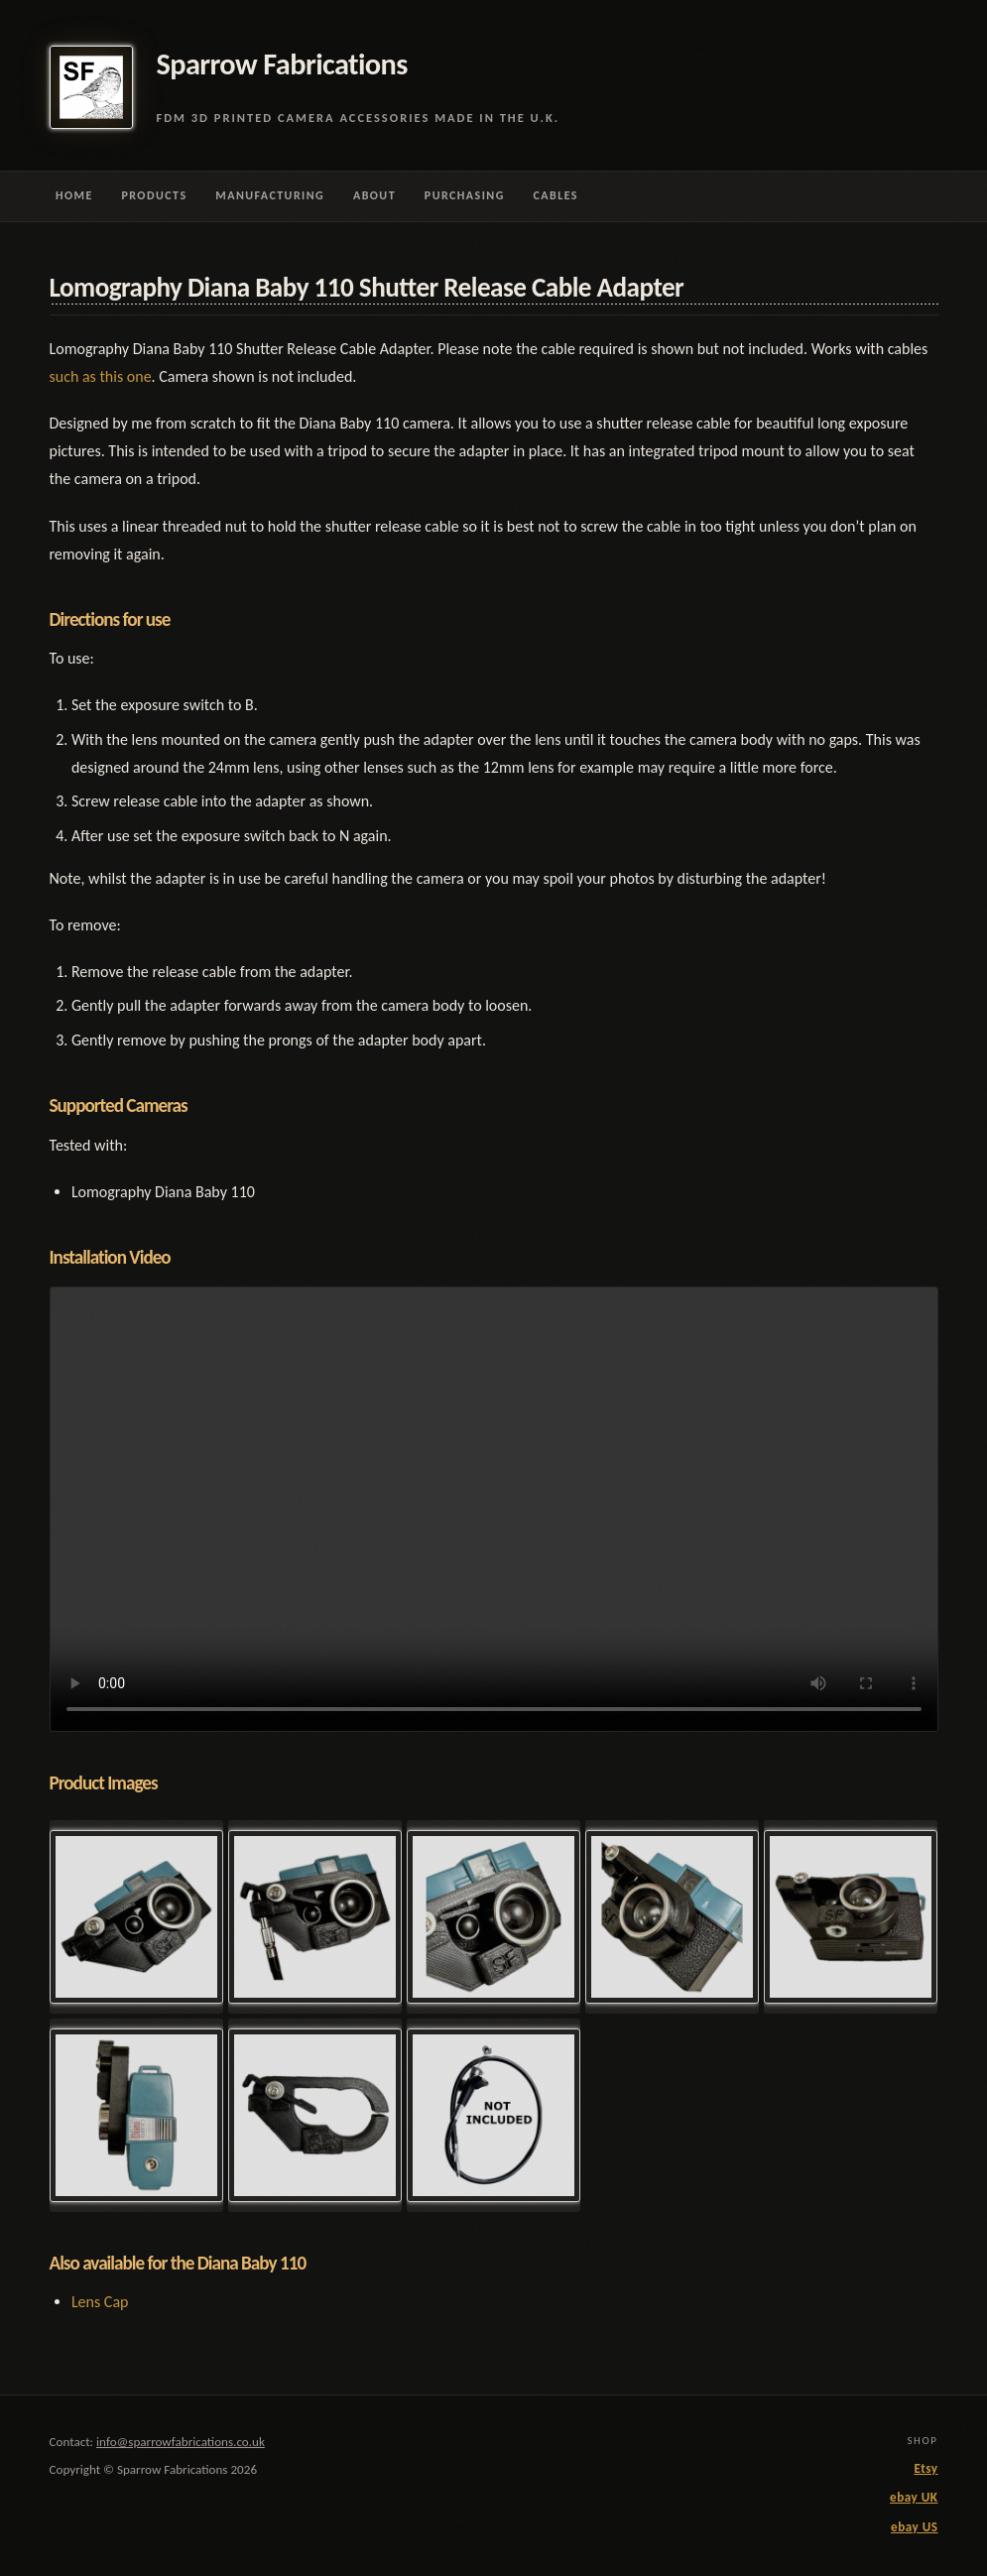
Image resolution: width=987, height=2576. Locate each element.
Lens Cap (100, 2301)
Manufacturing (269, 195)
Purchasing (465, 195)
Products (153, 195)
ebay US (914, 2527)
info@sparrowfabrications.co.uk (180, 2442)
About (374, 195)
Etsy (925, 2469)
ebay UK (913, 2498)
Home (74, 195)
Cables (556, 195)
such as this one (101, 376)
